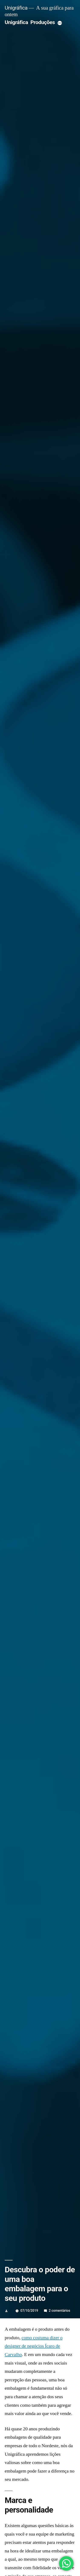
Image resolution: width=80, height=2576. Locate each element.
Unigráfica (16, 8)
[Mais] (59, 23)
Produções (42, 22)
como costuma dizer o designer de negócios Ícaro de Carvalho (34, 2346)
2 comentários (59, 2311)
